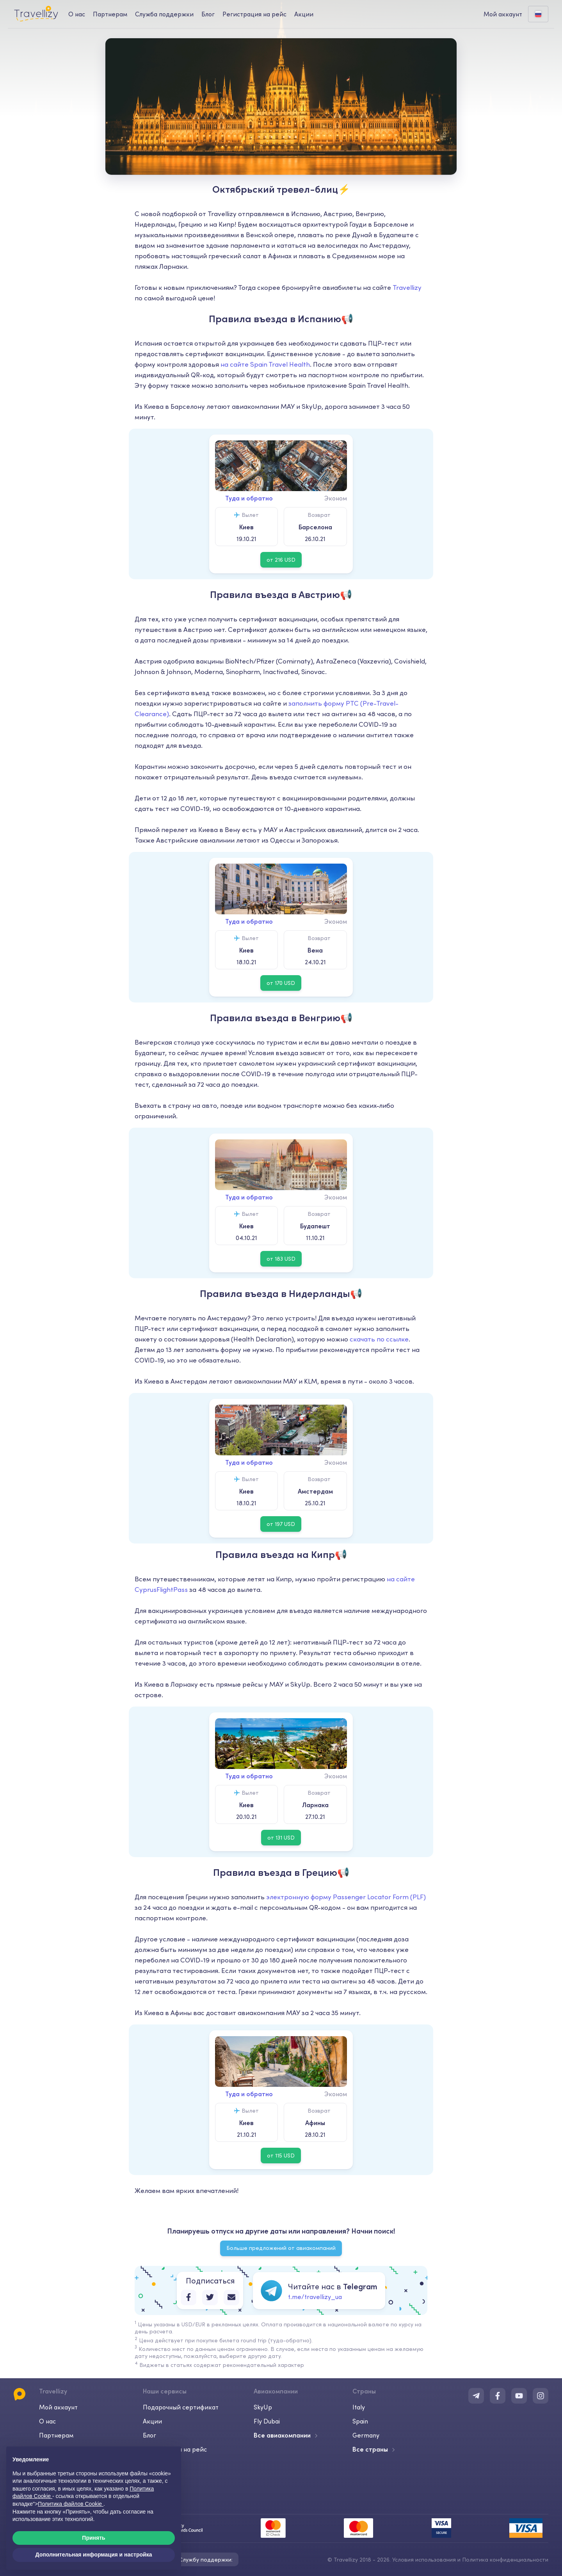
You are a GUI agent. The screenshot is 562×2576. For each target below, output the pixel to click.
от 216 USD (281, 559)
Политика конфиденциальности (505, 2559)
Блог (149, 2435)
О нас (47, 2421)
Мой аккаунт (58, 2407)
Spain (360, 2421)
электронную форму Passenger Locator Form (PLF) (346, 1897)
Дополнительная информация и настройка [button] (94, 2554)
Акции (303, 14)
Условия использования (424, 2559)
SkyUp (263, 2407)
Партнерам (56, 2435)
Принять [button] (93, 2538)
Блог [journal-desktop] (208, 14)
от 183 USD (281, 1258)
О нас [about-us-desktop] (76, 14)
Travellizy (407, 287)
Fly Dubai (267, 2421)
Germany (365, 2435)
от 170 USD (281, 982)
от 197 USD (281, 1524)
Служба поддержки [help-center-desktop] (164, 14)
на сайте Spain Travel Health (265, 364)
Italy (358, 2407)
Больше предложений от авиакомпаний (281, 2247)
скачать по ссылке (379, 1339)
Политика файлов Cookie (70, 2504)
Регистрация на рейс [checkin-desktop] (254, 14)
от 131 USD (281, 1837)
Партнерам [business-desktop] (110, 14)
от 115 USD (281, 2155)
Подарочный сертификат (181, 2407)
